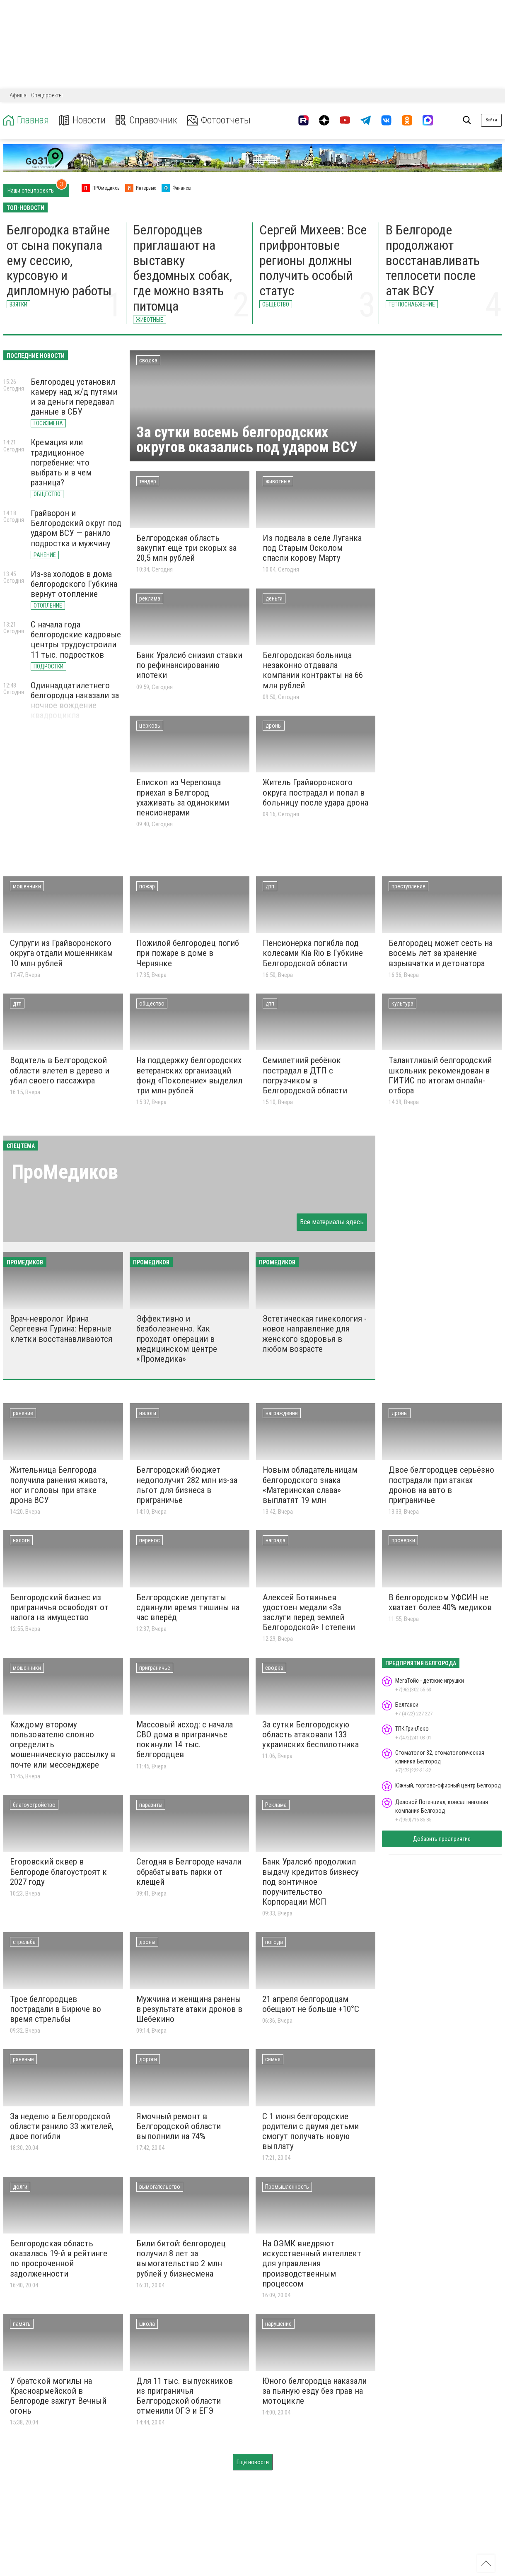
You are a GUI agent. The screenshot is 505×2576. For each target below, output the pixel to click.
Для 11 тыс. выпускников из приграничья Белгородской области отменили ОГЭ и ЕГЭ (184, 2396)
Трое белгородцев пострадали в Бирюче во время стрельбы (55, 2009)
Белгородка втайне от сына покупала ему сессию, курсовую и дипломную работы (59, 260)
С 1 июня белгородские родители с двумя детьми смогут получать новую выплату (310, 2131)
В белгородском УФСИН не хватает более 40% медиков (440, 1602)
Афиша (18, 95)
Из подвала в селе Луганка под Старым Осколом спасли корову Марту (312, 548)
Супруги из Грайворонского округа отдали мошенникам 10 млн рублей (61, 953)
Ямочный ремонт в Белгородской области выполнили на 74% (178, 2126)
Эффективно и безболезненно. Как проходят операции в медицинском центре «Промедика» (176, 1339)
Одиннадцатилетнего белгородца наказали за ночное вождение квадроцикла (75, 700)
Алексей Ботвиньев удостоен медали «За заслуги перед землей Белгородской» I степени (309, 1612)
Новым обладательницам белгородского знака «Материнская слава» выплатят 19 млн (310, 1485)
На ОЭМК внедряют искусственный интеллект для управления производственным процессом (311, 2263)
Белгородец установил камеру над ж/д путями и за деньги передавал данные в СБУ (74, 397)
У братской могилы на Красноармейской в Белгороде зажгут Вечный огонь (58, 2396)
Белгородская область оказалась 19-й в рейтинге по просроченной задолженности (58, 2258)
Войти (491, 120)
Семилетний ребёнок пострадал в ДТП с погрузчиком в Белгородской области (305, 1075)
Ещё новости (253, 2462)
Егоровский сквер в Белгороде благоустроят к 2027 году (58, 1871)
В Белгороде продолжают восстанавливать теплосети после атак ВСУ (433, 260)
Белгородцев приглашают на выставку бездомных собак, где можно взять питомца (182, 268)
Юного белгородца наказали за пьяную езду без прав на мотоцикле (314, 2391)
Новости (82, 120)
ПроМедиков (65, 1172)
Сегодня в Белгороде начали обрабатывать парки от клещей (189, 1871)
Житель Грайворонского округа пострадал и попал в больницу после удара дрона (315, 792)
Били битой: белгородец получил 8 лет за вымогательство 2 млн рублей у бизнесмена (181, 2258)
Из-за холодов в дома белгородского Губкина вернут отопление (74, 584)
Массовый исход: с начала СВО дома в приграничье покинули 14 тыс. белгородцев (184, 1739)
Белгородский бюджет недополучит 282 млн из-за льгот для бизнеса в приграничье (186, 1485)
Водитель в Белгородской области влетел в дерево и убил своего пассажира (59, 1070)
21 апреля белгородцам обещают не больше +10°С (310, 2004)
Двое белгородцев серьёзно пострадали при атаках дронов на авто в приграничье (441, 1485)
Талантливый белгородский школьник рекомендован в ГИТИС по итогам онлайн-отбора (440, 1075)
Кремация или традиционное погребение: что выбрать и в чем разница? (61, 462)
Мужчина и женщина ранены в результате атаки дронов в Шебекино (189, 2009)
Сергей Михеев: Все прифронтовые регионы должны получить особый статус (313, 260)
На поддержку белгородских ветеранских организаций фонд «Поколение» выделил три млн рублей (189, 1075)
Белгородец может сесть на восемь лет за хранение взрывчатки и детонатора (441, 953)
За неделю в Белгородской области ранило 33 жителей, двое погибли (62, 2126)
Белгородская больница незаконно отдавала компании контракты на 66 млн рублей (313, 670)
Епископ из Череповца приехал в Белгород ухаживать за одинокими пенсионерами (182, 797)
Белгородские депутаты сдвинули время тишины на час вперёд (187, 1607)
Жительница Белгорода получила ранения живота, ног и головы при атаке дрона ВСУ (58, 1485)
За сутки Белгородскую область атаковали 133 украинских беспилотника (310, 1734)
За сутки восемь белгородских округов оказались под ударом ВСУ (247, 440)
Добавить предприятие (442, 1839)
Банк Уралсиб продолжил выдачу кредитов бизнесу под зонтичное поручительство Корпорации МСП (310, 1882)
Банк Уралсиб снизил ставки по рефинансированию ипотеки (189, 665)
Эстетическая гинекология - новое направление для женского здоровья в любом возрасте (314, 1333)
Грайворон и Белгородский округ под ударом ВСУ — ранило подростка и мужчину (76, 528)
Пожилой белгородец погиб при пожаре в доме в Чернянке (187, 953)
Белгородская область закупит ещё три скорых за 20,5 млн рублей (186, 548)
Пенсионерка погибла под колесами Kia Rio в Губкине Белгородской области (313, 953)
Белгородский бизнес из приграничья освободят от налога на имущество (59, 1607)
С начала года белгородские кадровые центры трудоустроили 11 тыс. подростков (76, 639)
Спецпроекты (47, 95)
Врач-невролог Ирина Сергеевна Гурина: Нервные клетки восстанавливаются (61, 1328)
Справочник (146, 120)
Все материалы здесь (332, 1222)
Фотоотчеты (219, 120)
